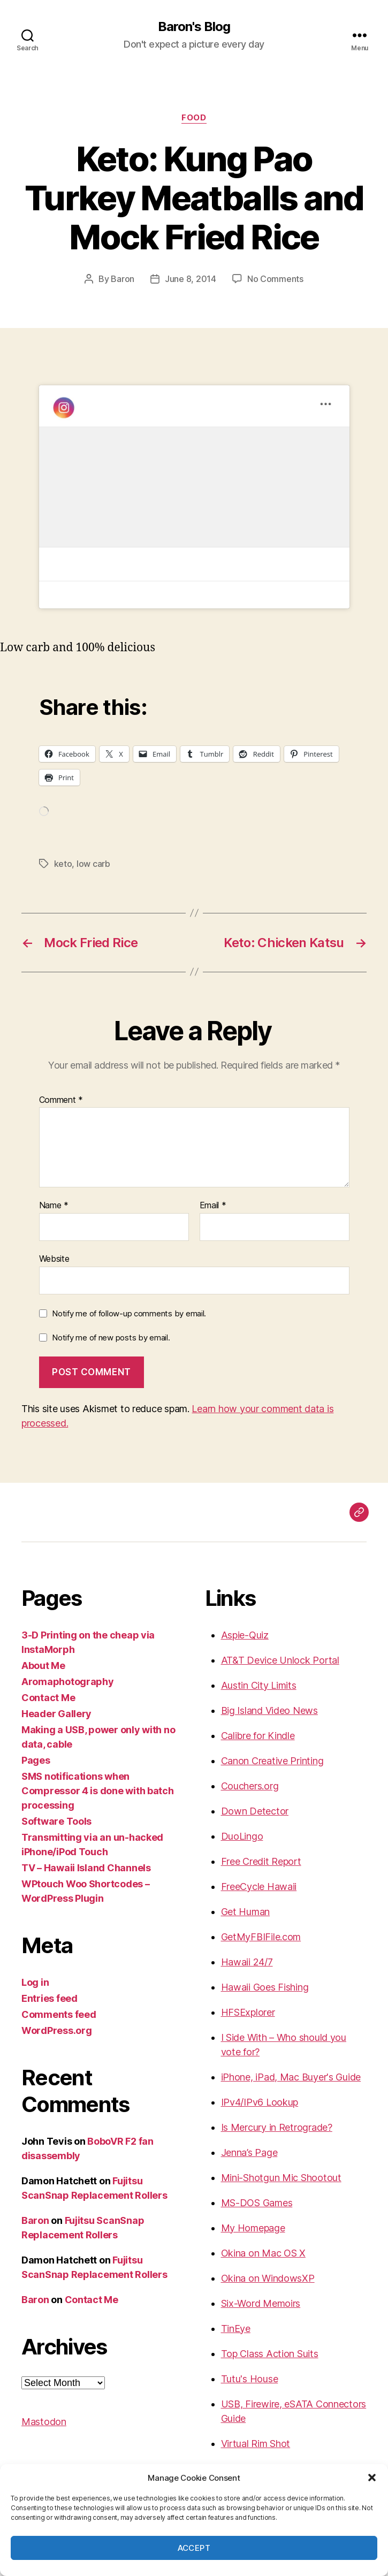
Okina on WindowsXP (268, 2278)
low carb (93, 863)
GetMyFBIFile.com (261, 1936)
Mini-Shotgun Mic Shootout (281, 2177)
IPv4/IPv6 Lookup (260, 2102)
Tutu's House (249, 2378)
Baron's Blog (194, 26)
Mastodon (43, 2421)
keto (63, 863)
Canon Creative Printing (272, 1760)
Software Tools (56, 1821)
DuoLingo (242, 1836)
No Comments (275, 278)
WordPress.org (56, 2030)
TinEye (235, 2328)
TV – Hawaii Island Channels (86, 1867)
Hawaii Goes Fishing (265, 1987)
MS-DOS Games (257, 2202)
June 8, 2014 (190, 278)
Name (54, 1205)
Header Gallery (56, 1713)
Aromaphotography (67, 1681)
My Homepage (253, 2228)
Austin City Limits (258, 1685)
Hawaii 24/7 (247, 1962)
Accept (194, 2548)
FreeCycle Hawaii (259, 1886)
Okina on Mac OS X (263, 2253)
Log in (35, 1982)
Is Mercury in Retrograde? (276, 2127)
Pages (35, 1760)
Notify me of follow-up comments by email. (129, 1313)
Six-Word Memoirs (261, 2303)
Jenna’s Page (249, 2152)
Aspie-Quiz (245, 1635)
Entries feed (49, 1998)
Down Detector (255, 1811)
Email (213, 1205)
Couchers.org (250, 1786)
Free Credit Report (261, 1861)
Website (54, 1258)
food (193, 118)
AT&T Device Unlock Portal (280, 1660)
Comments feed (58, 2014)
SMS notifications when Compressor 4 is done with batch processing (97, 1791)
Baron (122, 278)
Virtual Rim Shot (256, 2443)
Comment (61, 1100)
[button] (372, 2477)
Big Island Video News (269, 1710)
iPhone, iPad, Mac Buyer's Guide (291, 2077)
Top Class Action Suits (269, 2353)
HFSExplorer (248, 2012)
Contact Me (48, 1697)
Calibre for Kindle (258, 1735)
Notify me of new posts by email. (111, 1337)
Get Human (245, 1911)
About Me (43, 1665)
